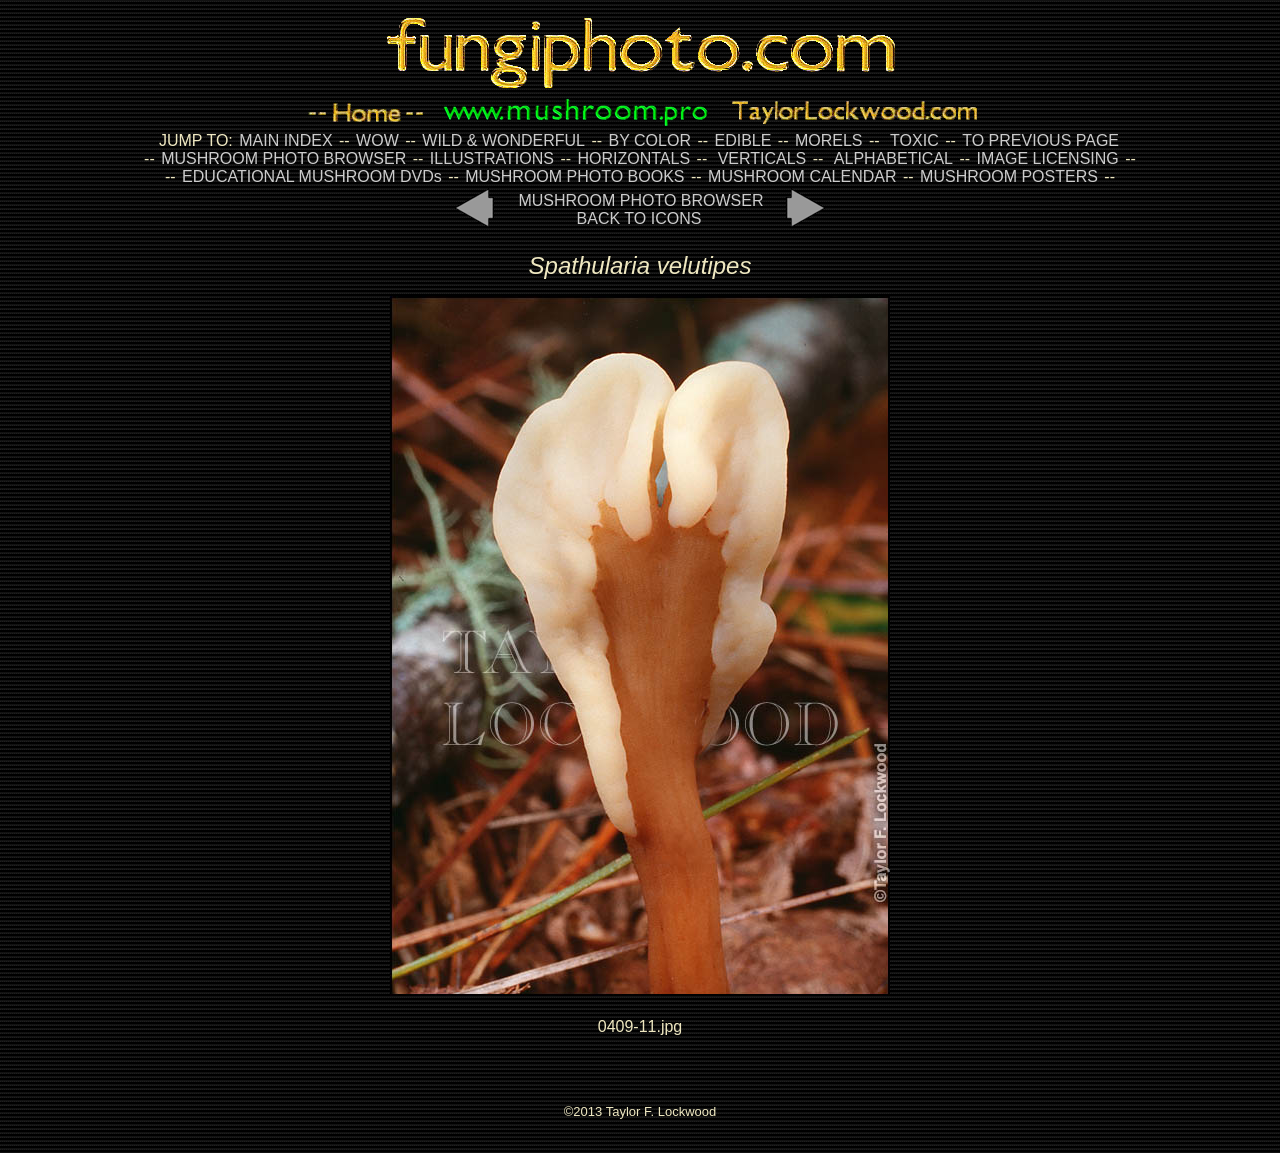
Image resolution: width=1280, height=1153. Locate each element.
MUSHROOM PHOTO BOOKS (574, 176)
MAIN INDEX (285, 140)
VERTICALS (762, 158)
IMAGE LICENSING (1045, 158)
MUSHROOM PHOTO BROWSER (283, 158)
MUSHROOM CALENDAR (802, 176)
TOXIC (914, 140)
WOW (377, 140)
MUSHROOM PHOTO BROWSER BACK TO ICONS (640, 209)
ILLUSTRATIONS (492, 158)
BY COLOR (650, 140)
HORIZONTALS (634, 158)
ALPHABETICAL (893, 158)
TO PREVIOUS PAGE (1040, 140)
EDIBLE (742, 140)
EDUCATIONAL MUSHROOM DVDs (312, 176)
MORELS (829, 140)
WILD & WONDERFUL (503, 140)
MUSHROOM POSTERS (1009, 176)
